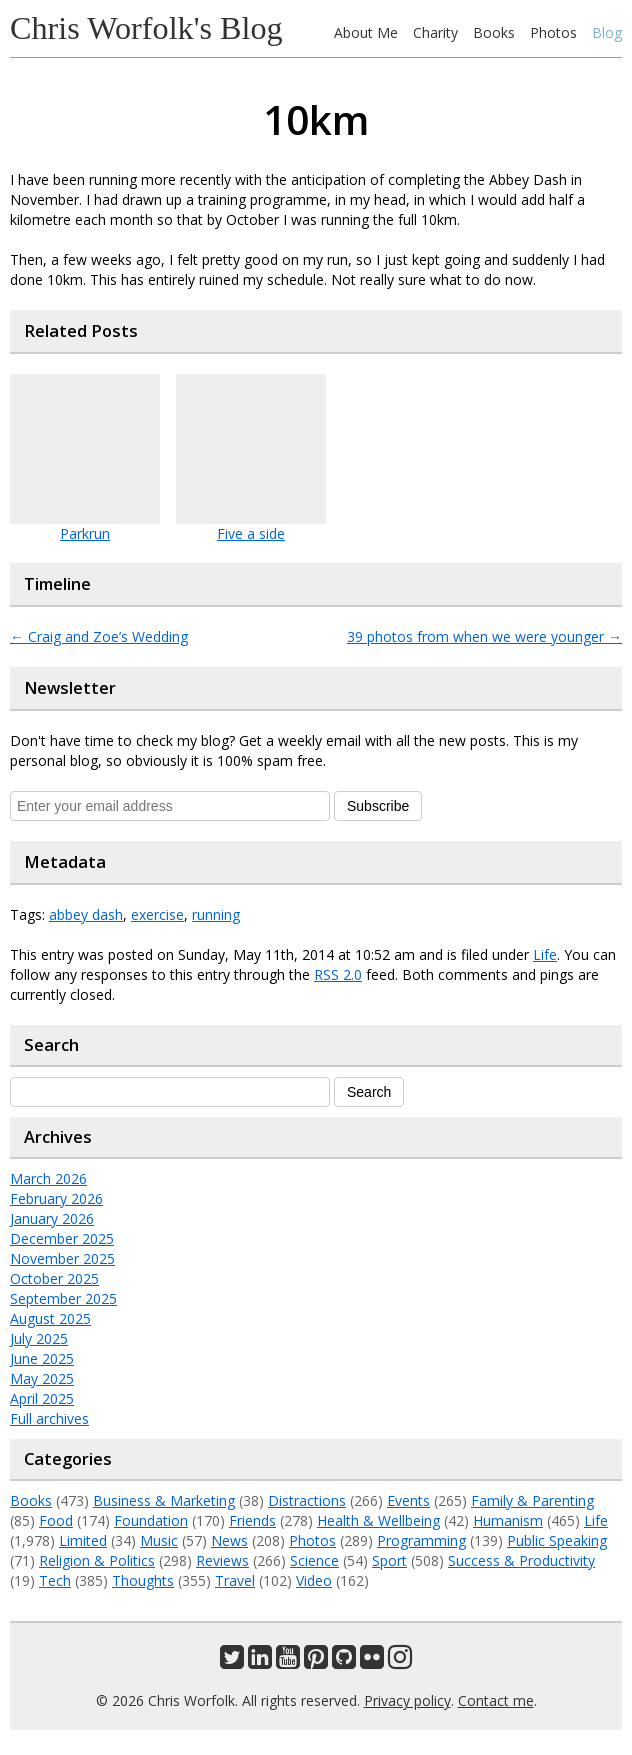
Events (408, 1500)
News (229, 1540)
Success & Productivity (521, 1560)
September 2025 (63, 1298)
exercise (157, 914)
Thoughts (143, 1580)
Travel (235, 1580)
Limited (83, 1540)
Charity (435, 32)
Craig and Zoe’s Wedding (99, 636)
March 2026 (48, 1178)
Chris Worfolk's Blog (146, 28)
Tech (55, 1580)
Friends (252, 1520)
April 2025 (42, 1398)
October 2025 (54, 1278)
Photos (553, 32)
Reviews (222, 1560)
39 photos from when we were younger (484, 636)
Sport (389, 1560)
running (216, 914)
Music (159, 1540)
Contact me (496, 1700)
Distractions (307, 1500)
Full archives (49, 1418)
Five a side (251, 533)
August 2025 (50, 1318)
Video (314, 1580)
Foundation (151, 1520)
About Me (366, 32)
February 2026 (56, 1198)
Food (56, 1520)
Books (494, 32)
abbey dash (86, 914)
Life (545, 954)
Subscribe (378, 806)
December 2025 (62, 1238)
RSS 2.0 (338, 974)
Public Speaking (557, 1540)
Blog (607, 32)
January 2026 (52, 1218)
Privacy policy (407, 1700)
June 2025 (42, 1358)
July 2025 (39, 1338)
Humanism (508, 1520)
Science (314, 1560)
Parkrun (85, 533)
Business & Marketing (164, 1500)
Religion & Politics (97, 1560)
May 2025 (42, 1378)
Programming (421, 1540)
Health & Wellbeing (378, 1520)
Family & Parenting (532, 1500)
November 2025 (62, 1258)
